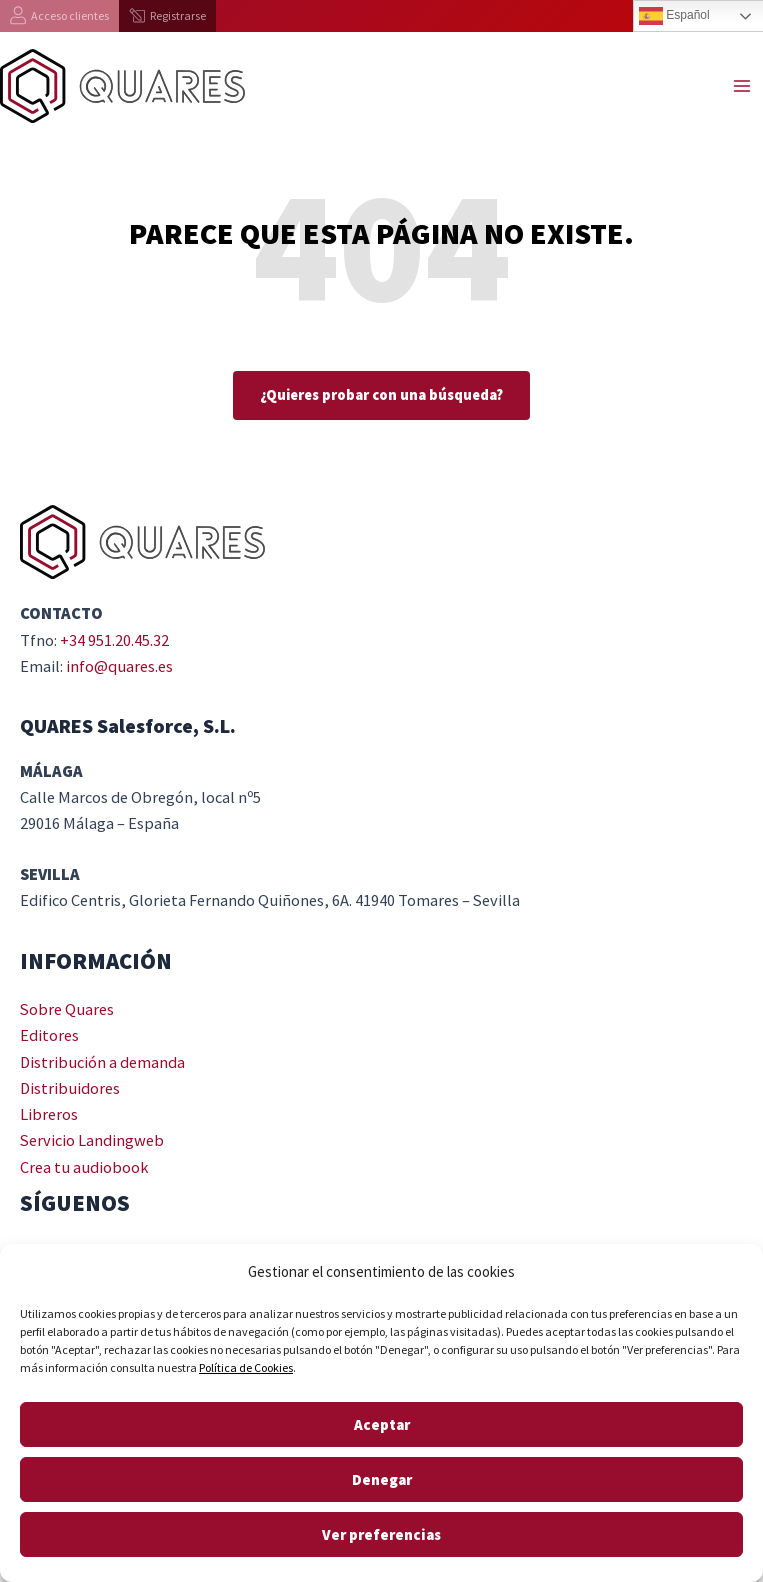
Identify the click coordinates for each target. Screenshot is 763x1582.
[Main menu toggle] (741, 86)
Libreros (49, 1114)
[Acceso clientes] (59, 16)
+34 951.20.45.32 (114, 640)
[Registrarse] (167, 16)
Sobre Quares (67, 1009)
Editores (49, 1035)
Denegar (382, 1479)
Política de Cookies (246, 1367)
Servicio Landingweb (92, 1140)
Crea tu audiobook (84, 1167)
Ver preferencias (381, 1534)
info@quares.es (119, 666)
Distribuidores (70, 1088)
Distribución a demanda (102, 1062)
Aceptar (382, 1424)
